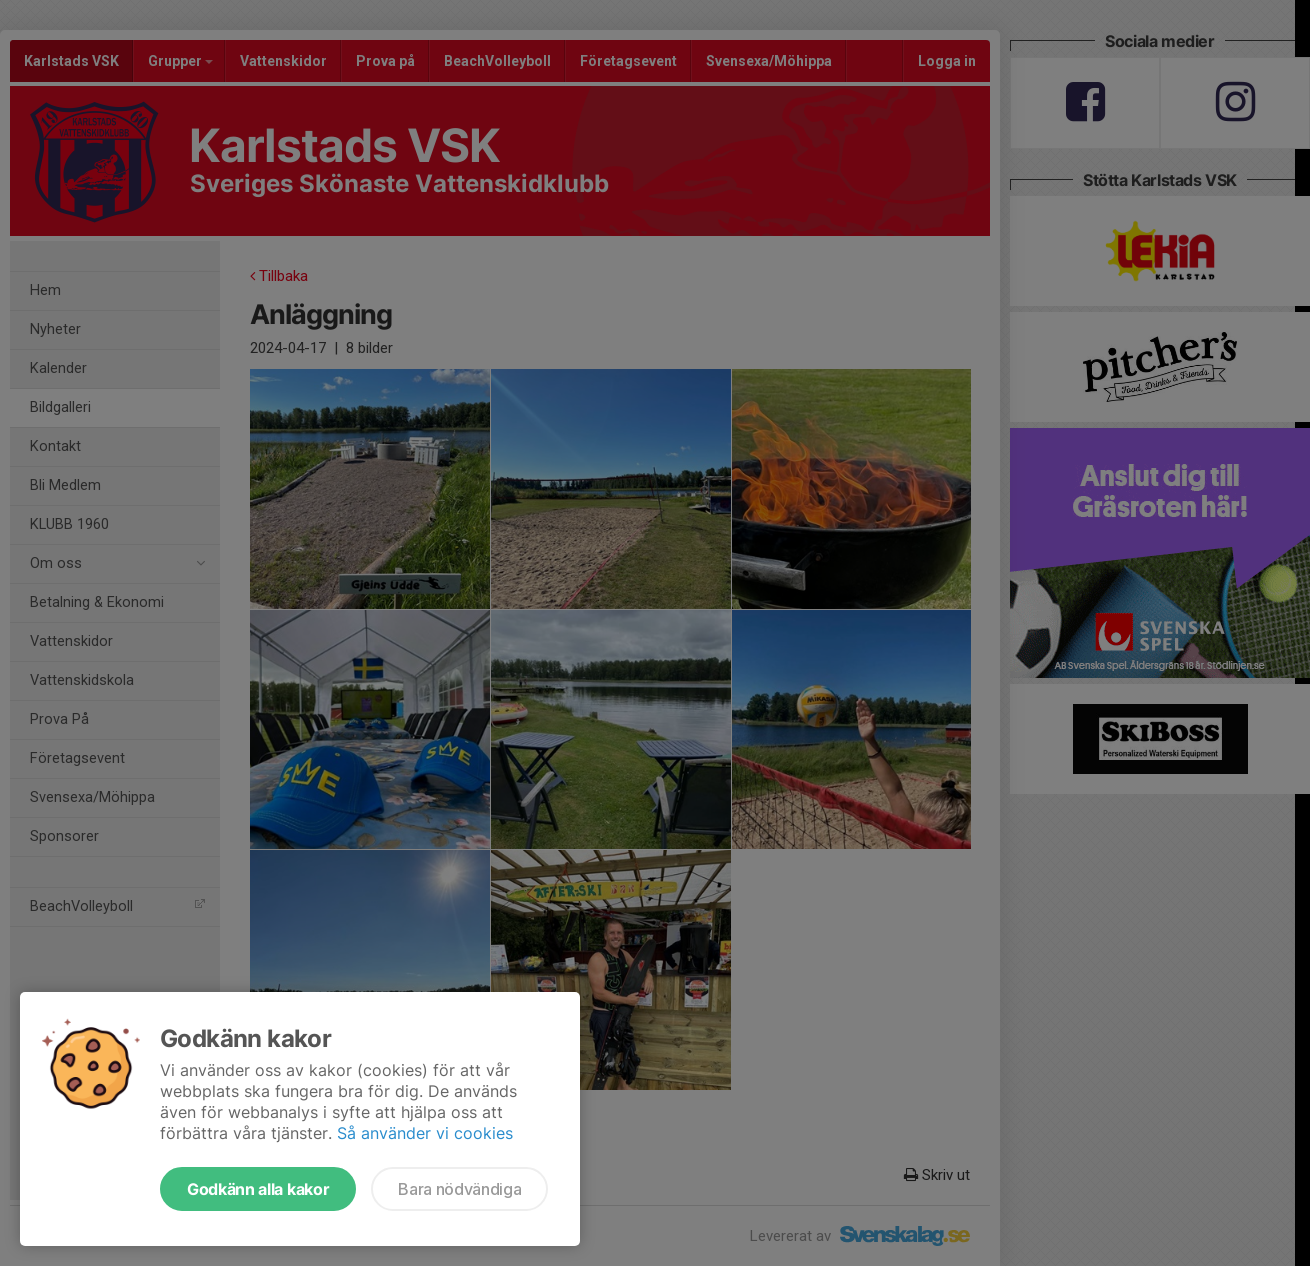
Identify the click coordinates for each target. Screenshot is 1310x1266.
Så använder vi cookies (425, 1133)
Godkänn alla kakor (258, 1189)
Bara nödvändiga (459, 1189)
